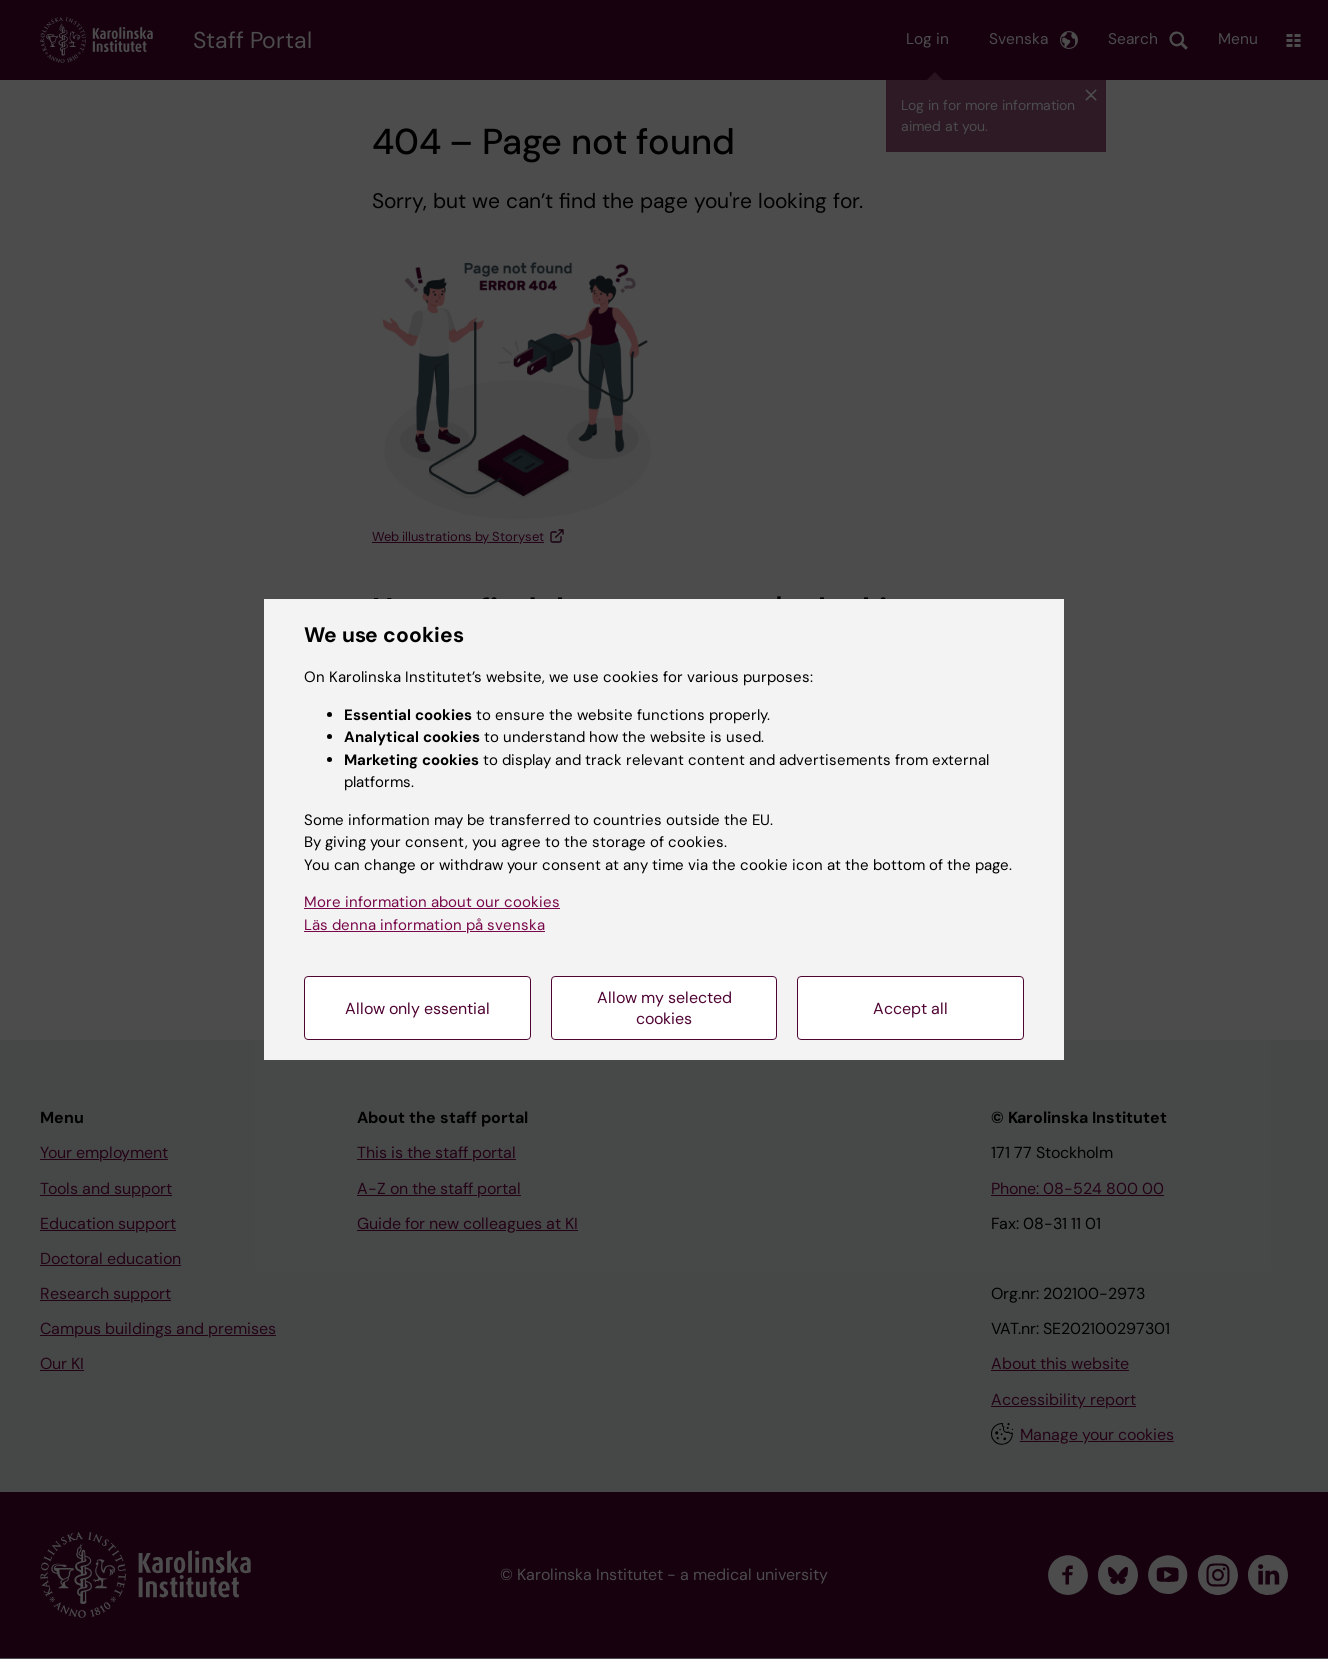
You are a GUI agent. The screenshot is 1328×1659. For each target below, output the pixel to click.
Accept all (910, 1008)
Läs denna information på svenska (424, 925)
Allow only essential (417, 1008)
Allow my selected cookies (664, 1008)
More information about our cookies (432, 902)
